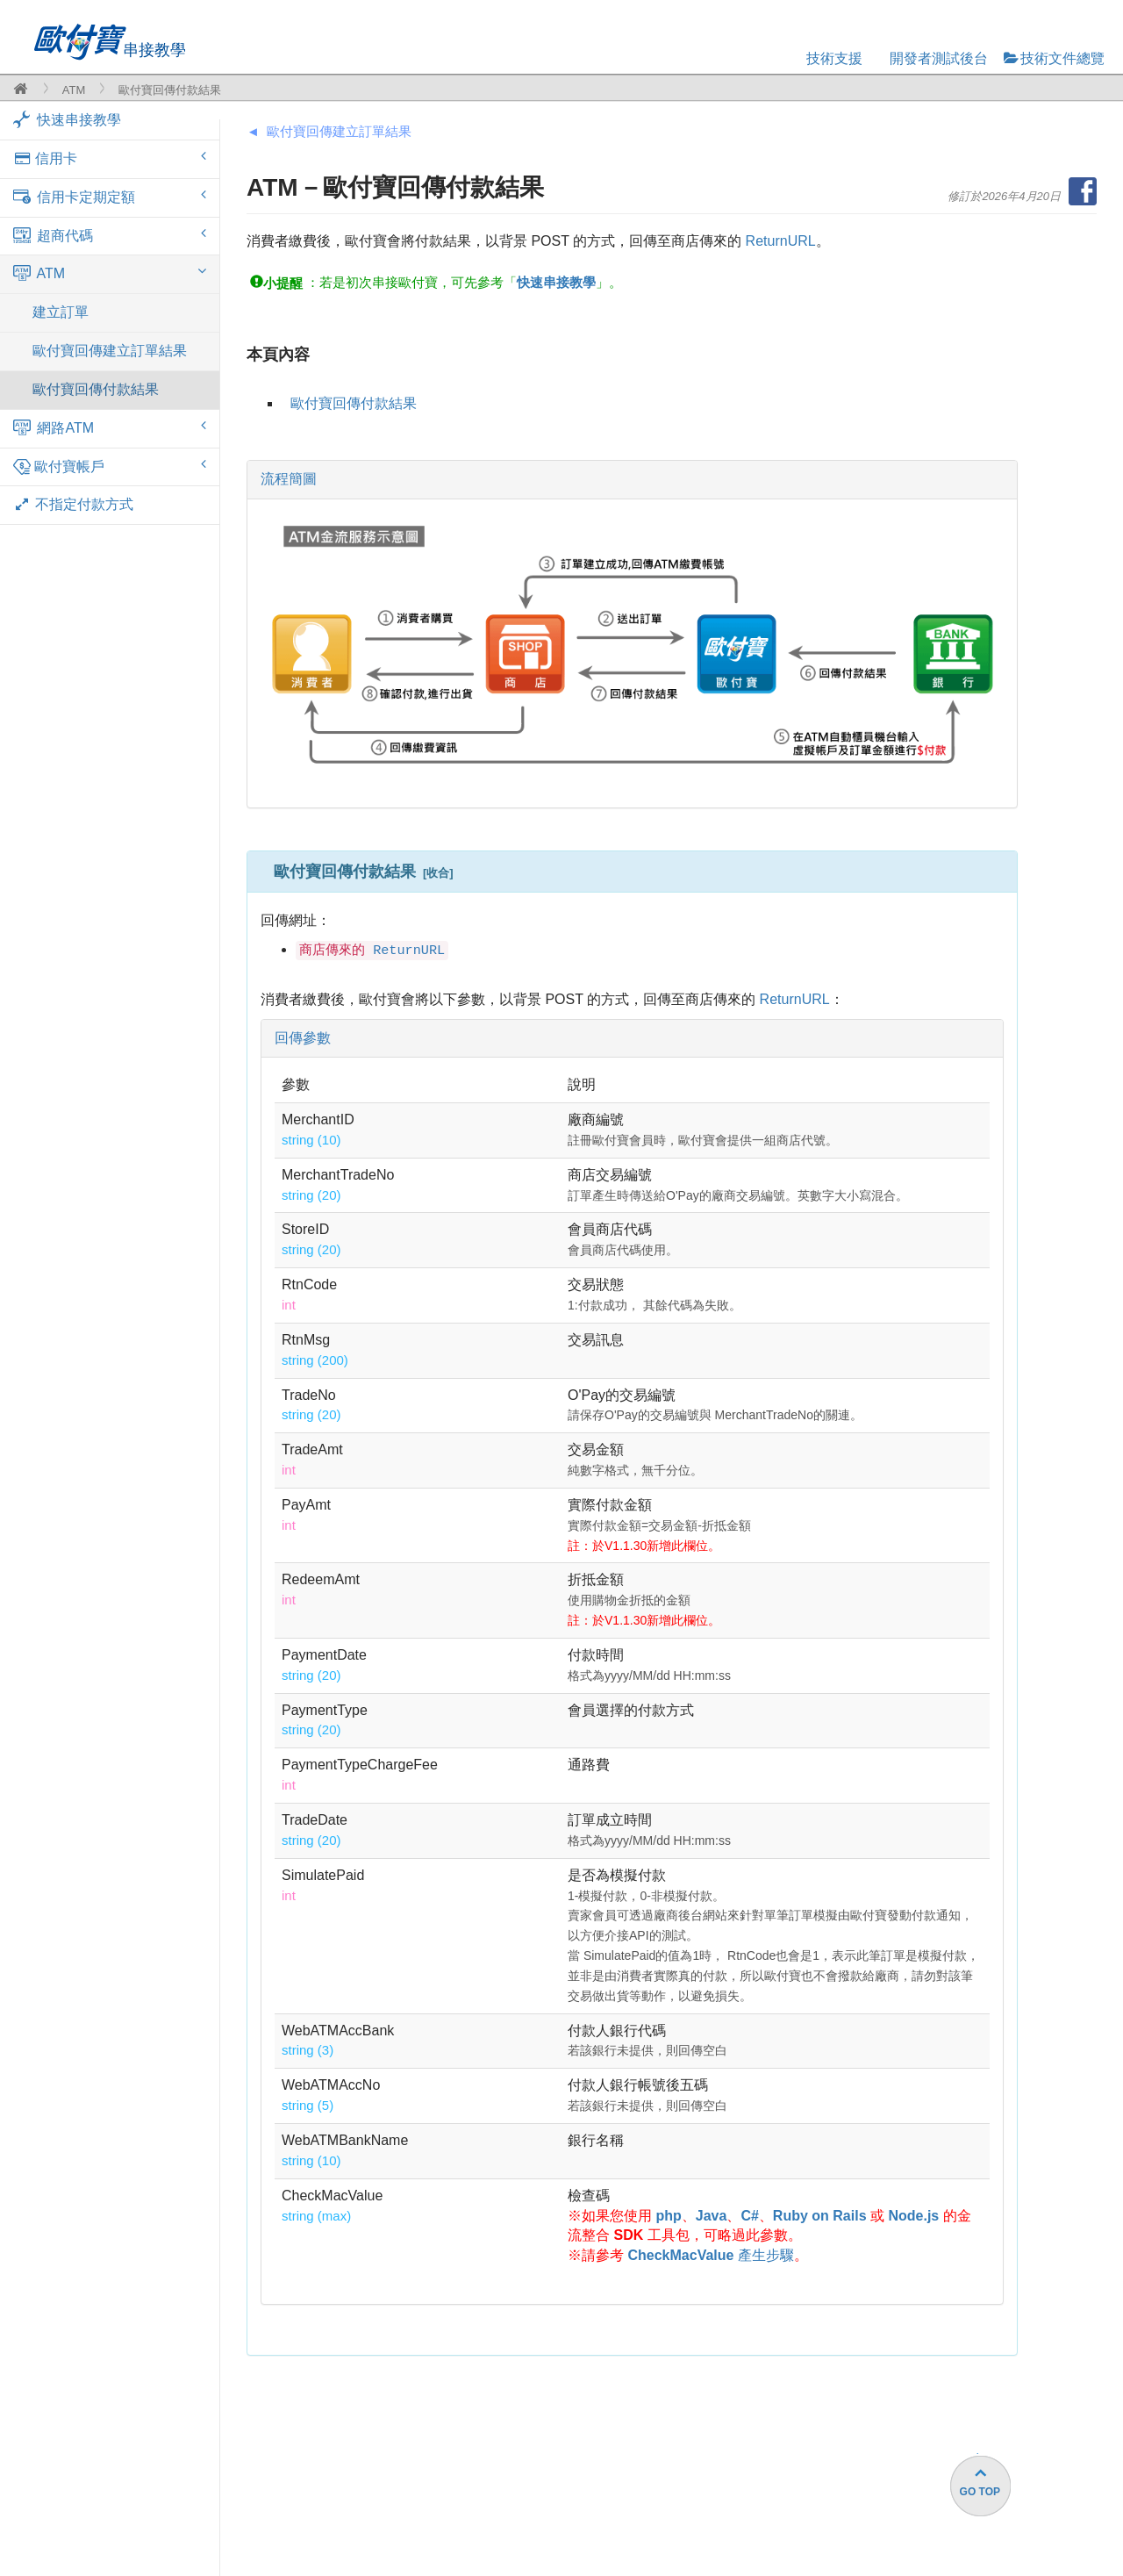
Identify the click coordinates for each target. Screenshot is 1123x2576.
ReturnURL (781, 240)
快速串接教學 (67, 119)
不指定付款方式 (73, 504)
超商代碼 (109, 235)
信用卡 (109, 157)
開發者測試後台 (939, 58)
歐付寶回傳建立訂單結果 (109, 350)
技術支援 (834, 58)
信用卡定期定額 (109, 196)
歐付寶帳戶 (109, 467)
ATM (73, 90)
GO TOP (980, 2492)
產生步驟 (710, 2255)
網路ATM (109, 427)
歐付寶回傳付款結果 (95, 389)
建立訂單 (60, 312)
